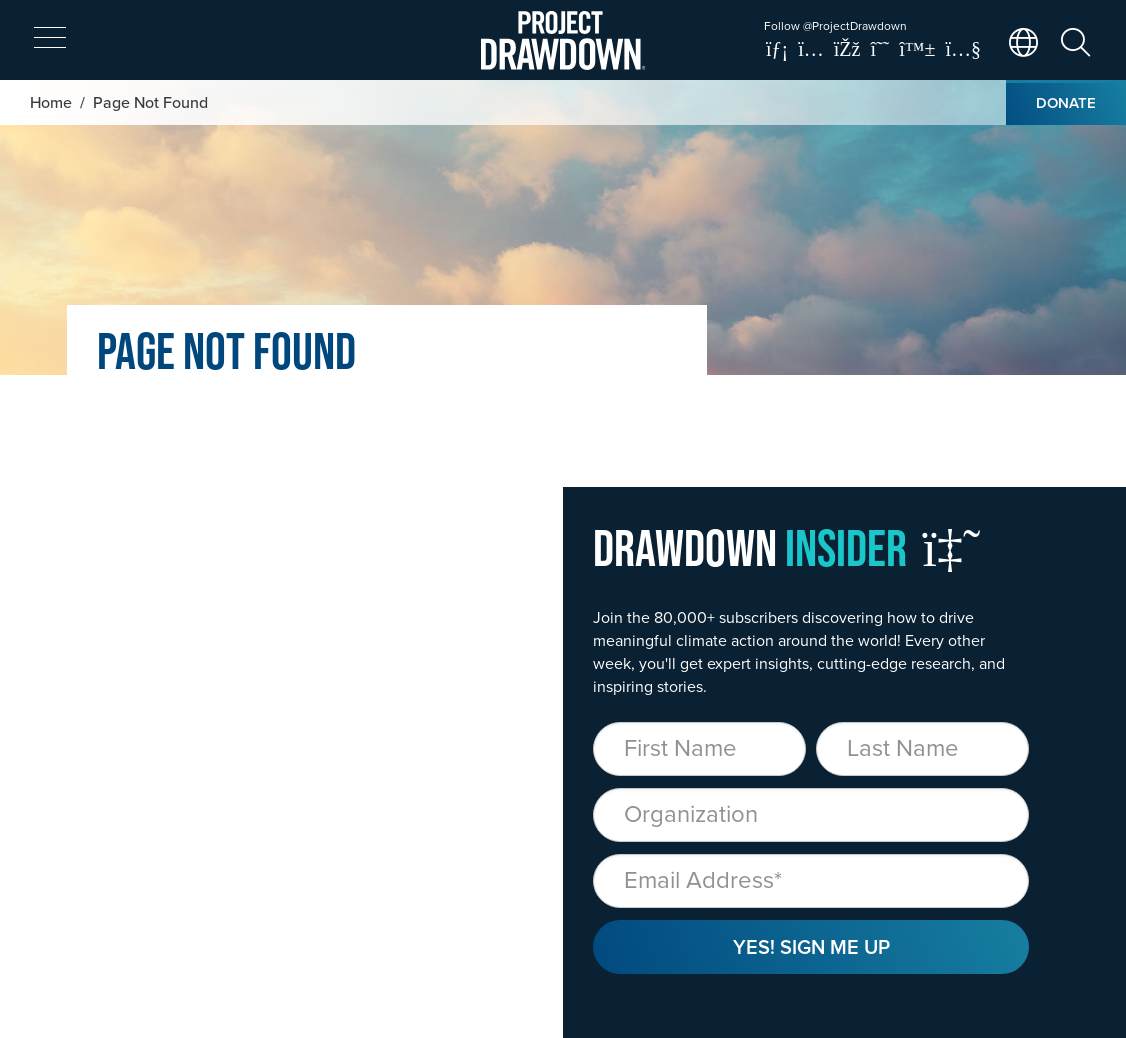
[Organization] (811, 815)
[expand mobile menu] (50, 38)
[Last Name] (922, 749)
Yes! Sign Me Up (811, 946)
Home (51, 102)
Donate (1066, 102)
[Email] (811, 881)
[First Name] (699, 749)
